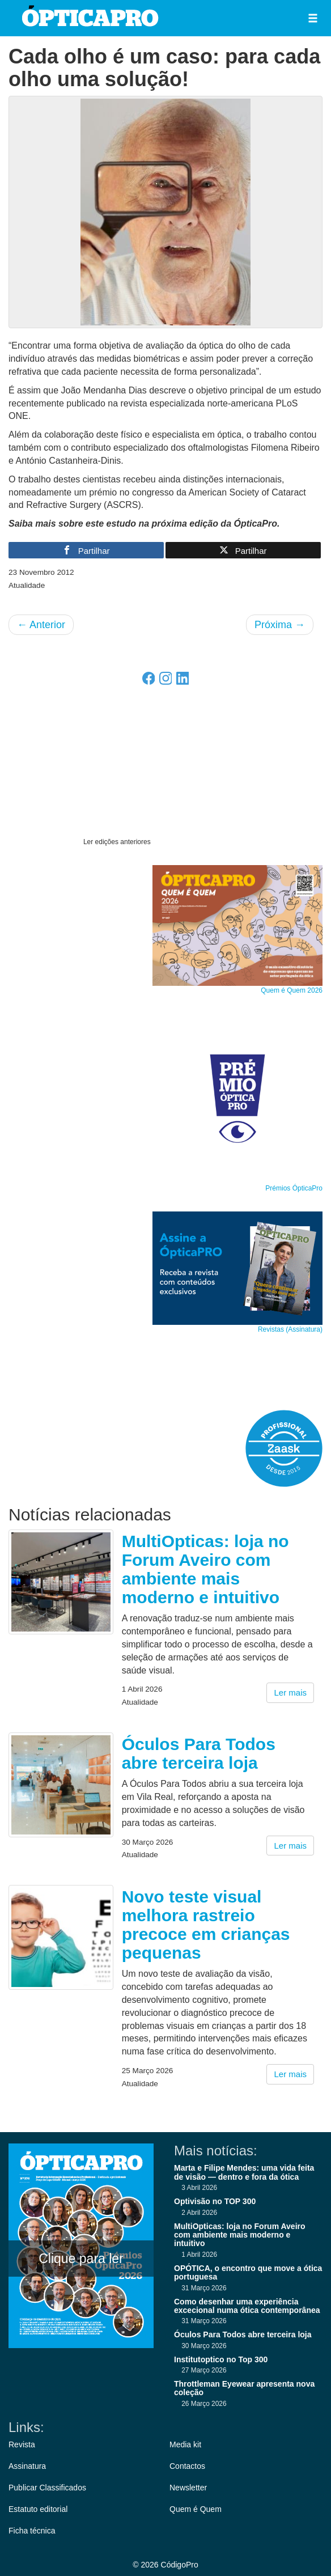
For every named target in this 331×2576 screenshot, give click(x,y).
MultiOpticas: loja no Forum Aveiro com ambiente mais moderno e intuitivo (205, 1569)
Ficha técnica (32, 2530)
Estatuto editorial (38, 2509)
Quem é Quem (195, 2509)
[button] (313, 18)
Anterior (41, 624)
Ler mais (290, 1692)
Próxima (279, 624)
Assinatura (27, 2466)
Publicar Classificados (47, 2487)
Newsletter (188, 2487)
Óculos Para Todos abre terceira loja (198, 1753)
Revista (22, 2444)
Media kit (185, 2444)
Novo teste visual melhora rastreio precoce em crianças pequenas (206, 1924)
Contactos (187, 2466)
